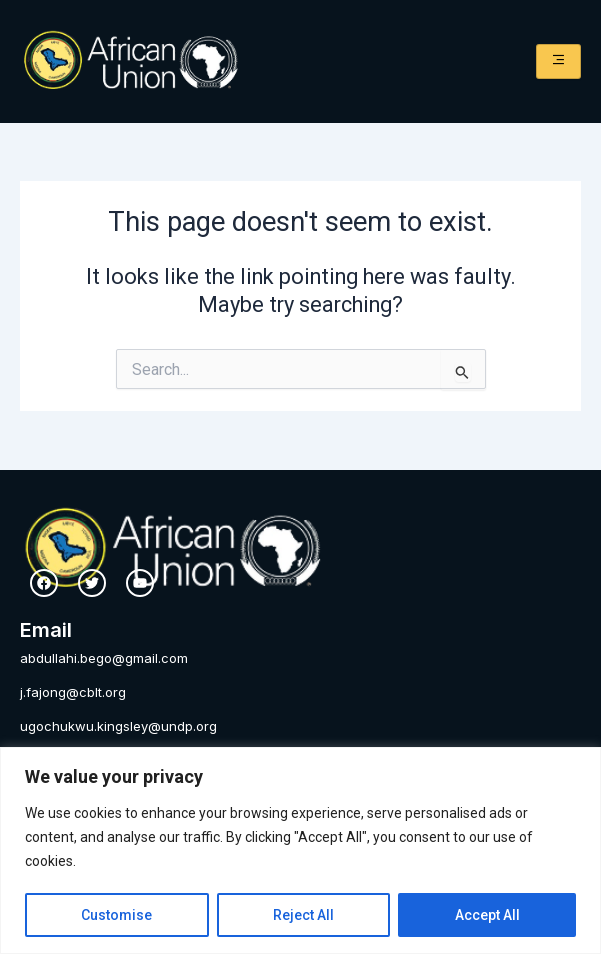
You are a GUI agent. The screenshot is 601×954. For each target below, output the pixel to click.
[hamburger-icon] (558, 61)
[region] (300, 850)
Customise (116, 915)
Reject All (303, 915)
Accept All (487, 915)
